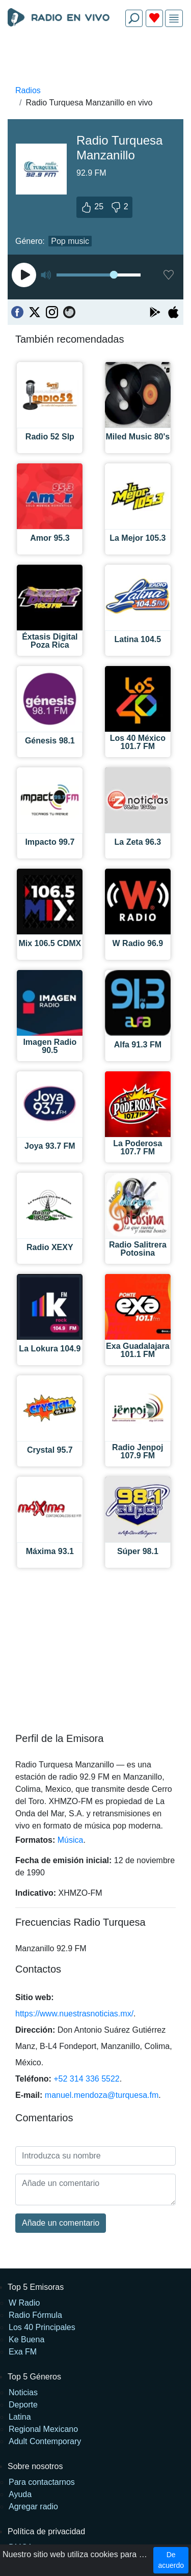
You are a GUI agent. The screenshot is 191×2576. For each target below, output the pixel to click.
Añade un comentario (60, 2223)
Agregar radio (33, 2506)
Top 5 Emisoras (36, 2287)
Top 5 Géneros (34, 2376)
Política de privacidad (46, 2531)
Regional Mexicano (43, 2429)
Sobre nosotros (35, 2466)
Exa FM (23, 2351)
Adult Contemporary (45, 2441)
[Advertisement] (95, 59)
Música (71, 1840)
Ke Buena (26, 2339)
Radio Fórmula (35, 2315)
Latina (20, 2417)
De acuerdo (171, 2560)
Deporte (23, 2404)
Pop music (70, 241)
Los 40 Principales (42, 2327)
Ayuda (20, 2494)
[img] (174, 18)
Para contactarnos (42, 2482)
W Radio (24, 2302)
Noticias (23, 2392)
